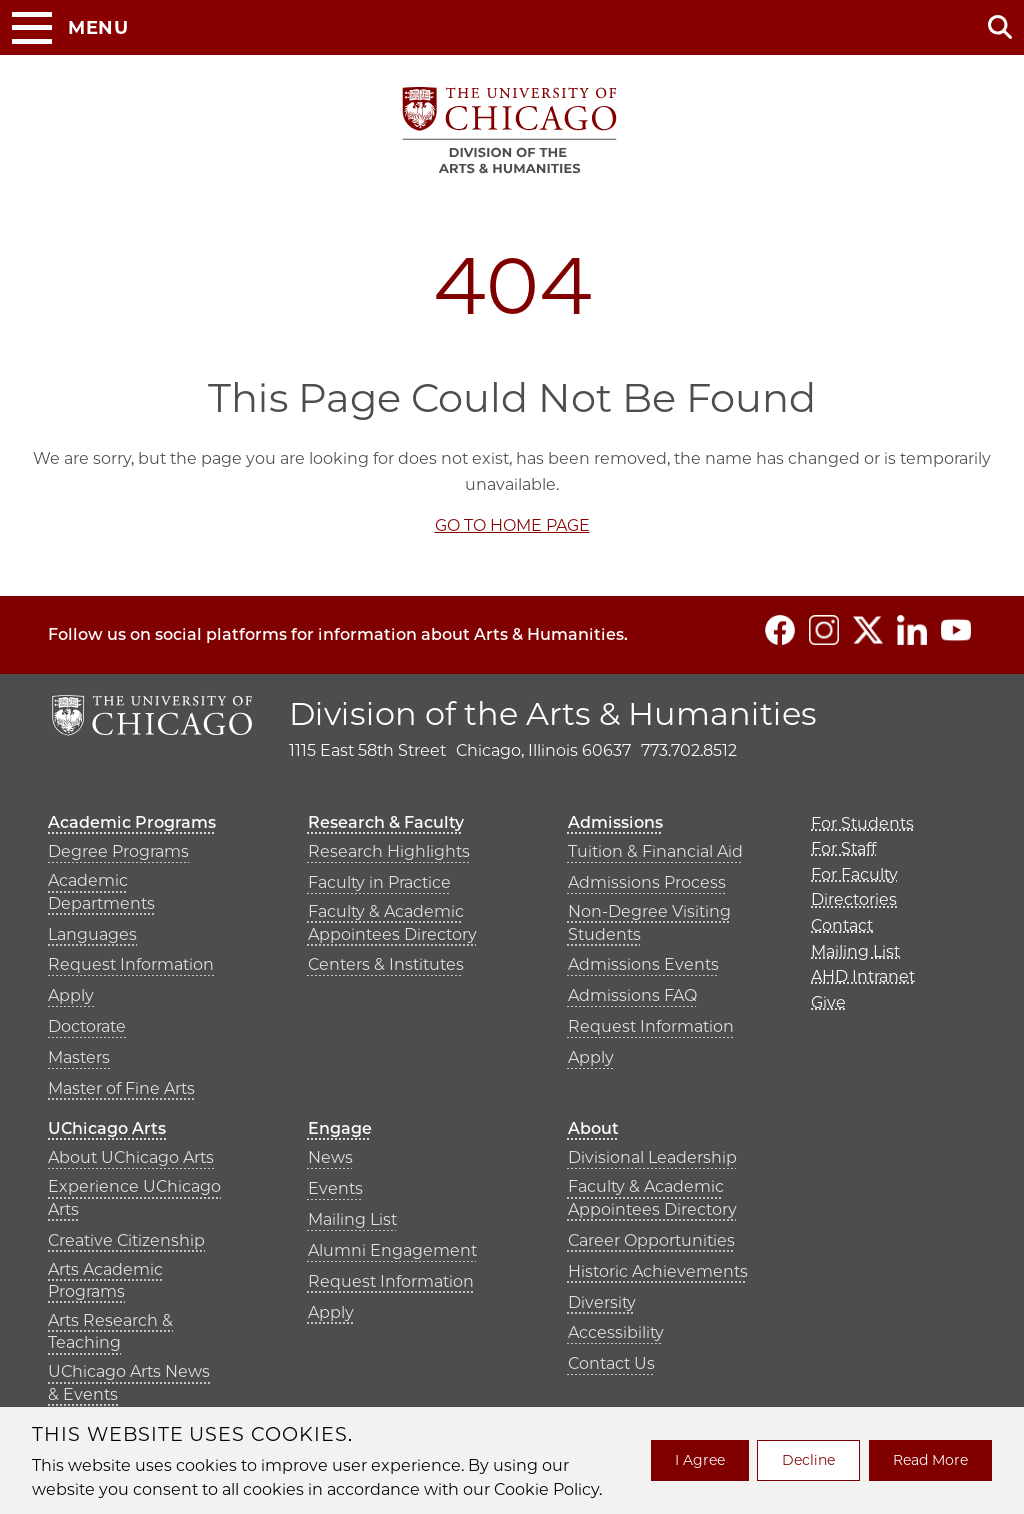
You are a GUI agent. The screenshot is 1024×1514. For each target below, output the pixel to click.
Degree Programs (118, 851)
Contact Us (611, 1363)
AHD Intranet (863, 976)
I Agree (700, 1460)
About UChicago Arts (131, 1157)
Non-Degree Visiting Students (649, 922)
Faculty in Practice (379, 882)
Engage (340, 1128)
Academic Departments (101, 891)
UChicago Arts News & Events (129, 1382)
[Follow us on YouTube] (956, 630)
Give (828, 1002)
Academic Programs (132, 822)
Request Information (131, 964)
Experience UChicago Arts (134, 1197)
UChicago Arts (107, 1128)
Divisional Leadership (652, 1157)
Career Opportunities (651, 1240)
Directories (854, 899)
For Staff (843, 848)
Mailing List (352, 1219)
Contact (842, 925)
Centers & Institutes (386, 964)
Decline (808, 1460)
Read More (930, 1460)
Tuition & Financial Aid (655, 851)
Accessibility (616, 1332)
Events (335, 1188)
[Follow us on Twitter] (868, 630)
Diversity (602, 1302)
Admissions (615, 822)
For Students (862, 823)
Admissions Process (647, 882)
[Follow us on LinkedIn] (912, 630)
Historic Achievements (658, 1271)
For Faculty (854, 874)
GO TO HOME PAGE (512, 525)
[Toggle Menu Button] (70, 28)
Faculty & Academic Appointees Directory (392, 922)
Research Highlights (389, 851)
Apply (71, 995)
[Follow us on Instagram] (824, 630)
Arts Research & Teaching (110, 1331)
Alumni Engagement (392, 1250)
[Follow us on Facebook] (780, 630)
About (593, 1128)
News (330, 1157)
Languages (92, 934)
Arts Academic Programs (105, 1280)
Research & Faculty (386, 822)
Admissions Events (643, 964)
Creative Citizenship (126, 1240)
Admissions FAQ (632, 995)
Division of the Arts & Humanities (553, 713)
